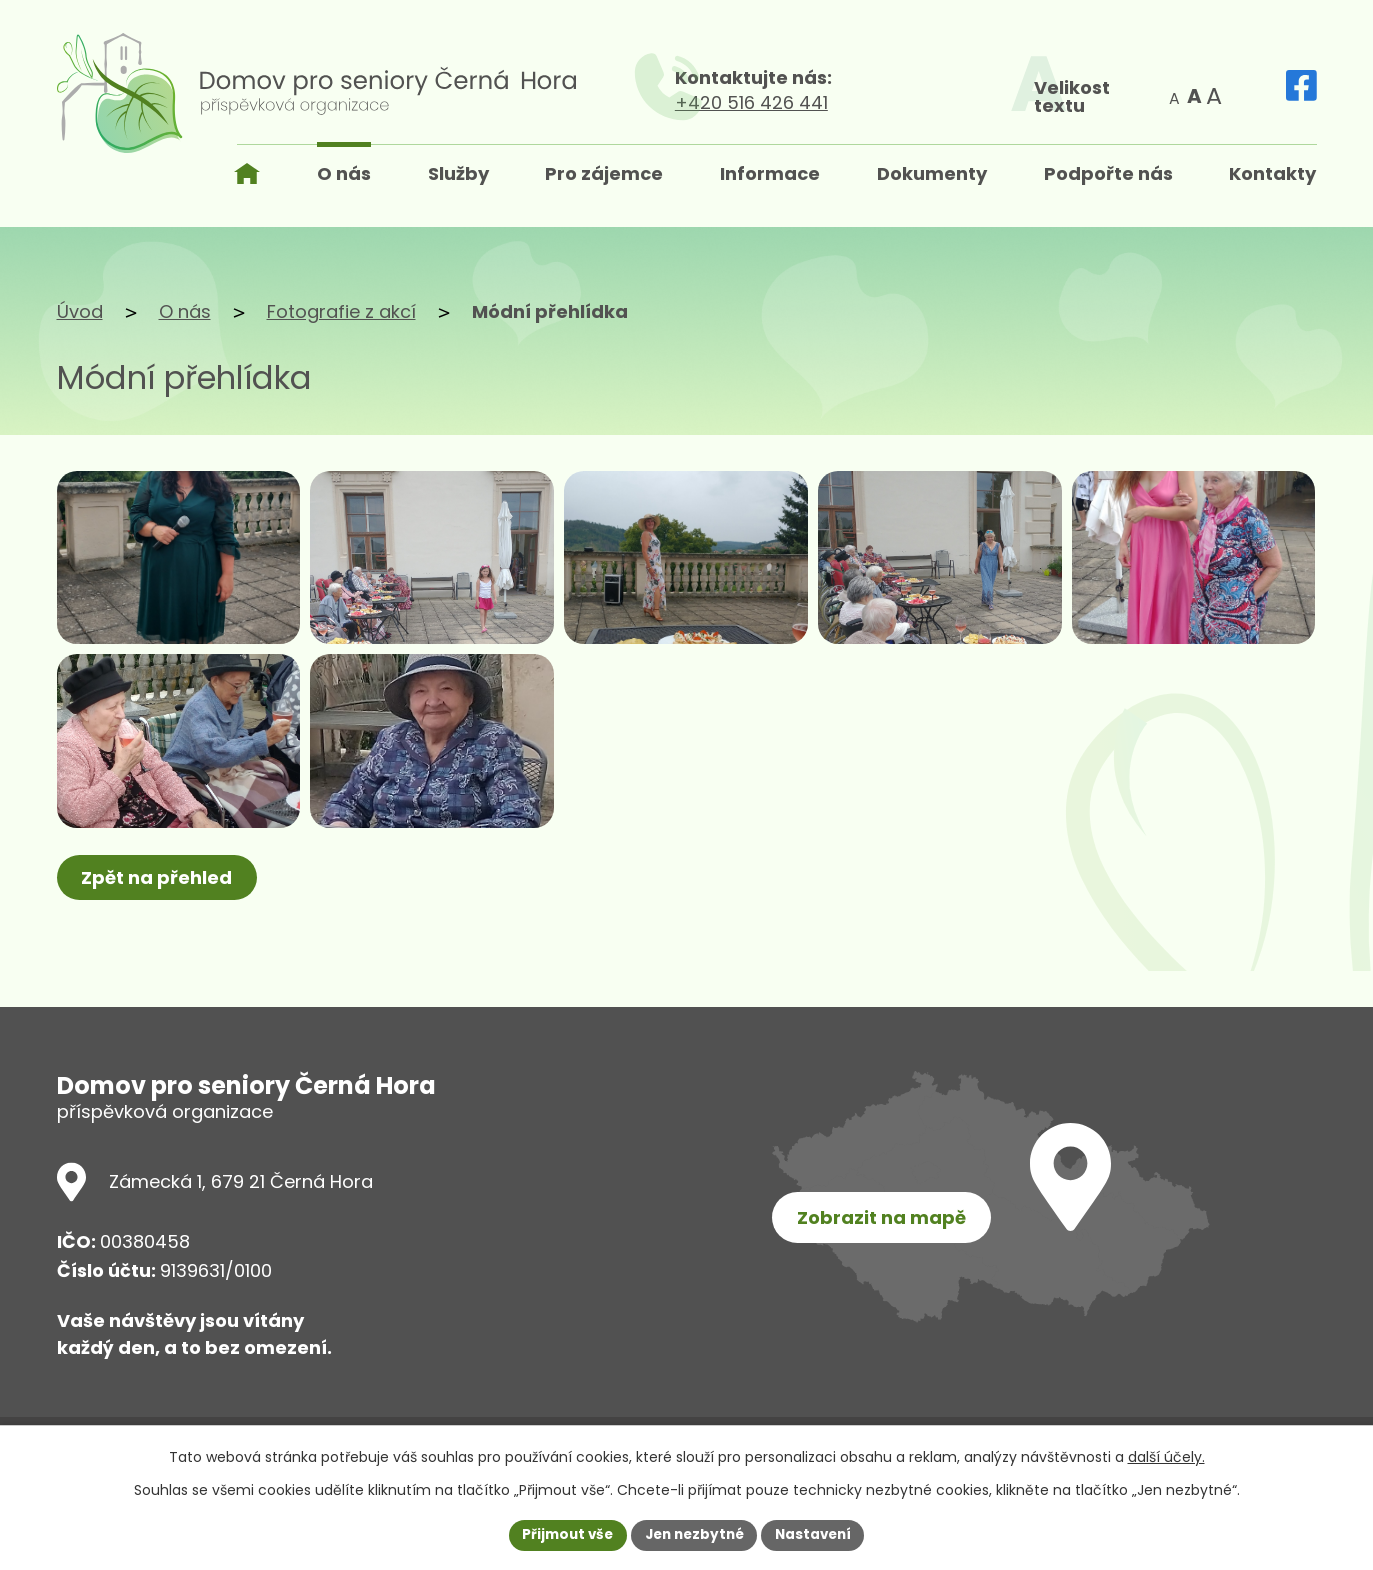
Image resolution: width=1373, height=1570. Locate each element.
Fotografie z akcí (341, 311)
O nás (185, 311)
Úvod (80, 311)
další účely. (1166, 1456)
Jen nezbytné (694, 1534)
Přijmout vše (562, 1534)
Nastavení (819, 1534)
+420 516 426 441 (880, 102)
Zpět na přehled (159, 930)
